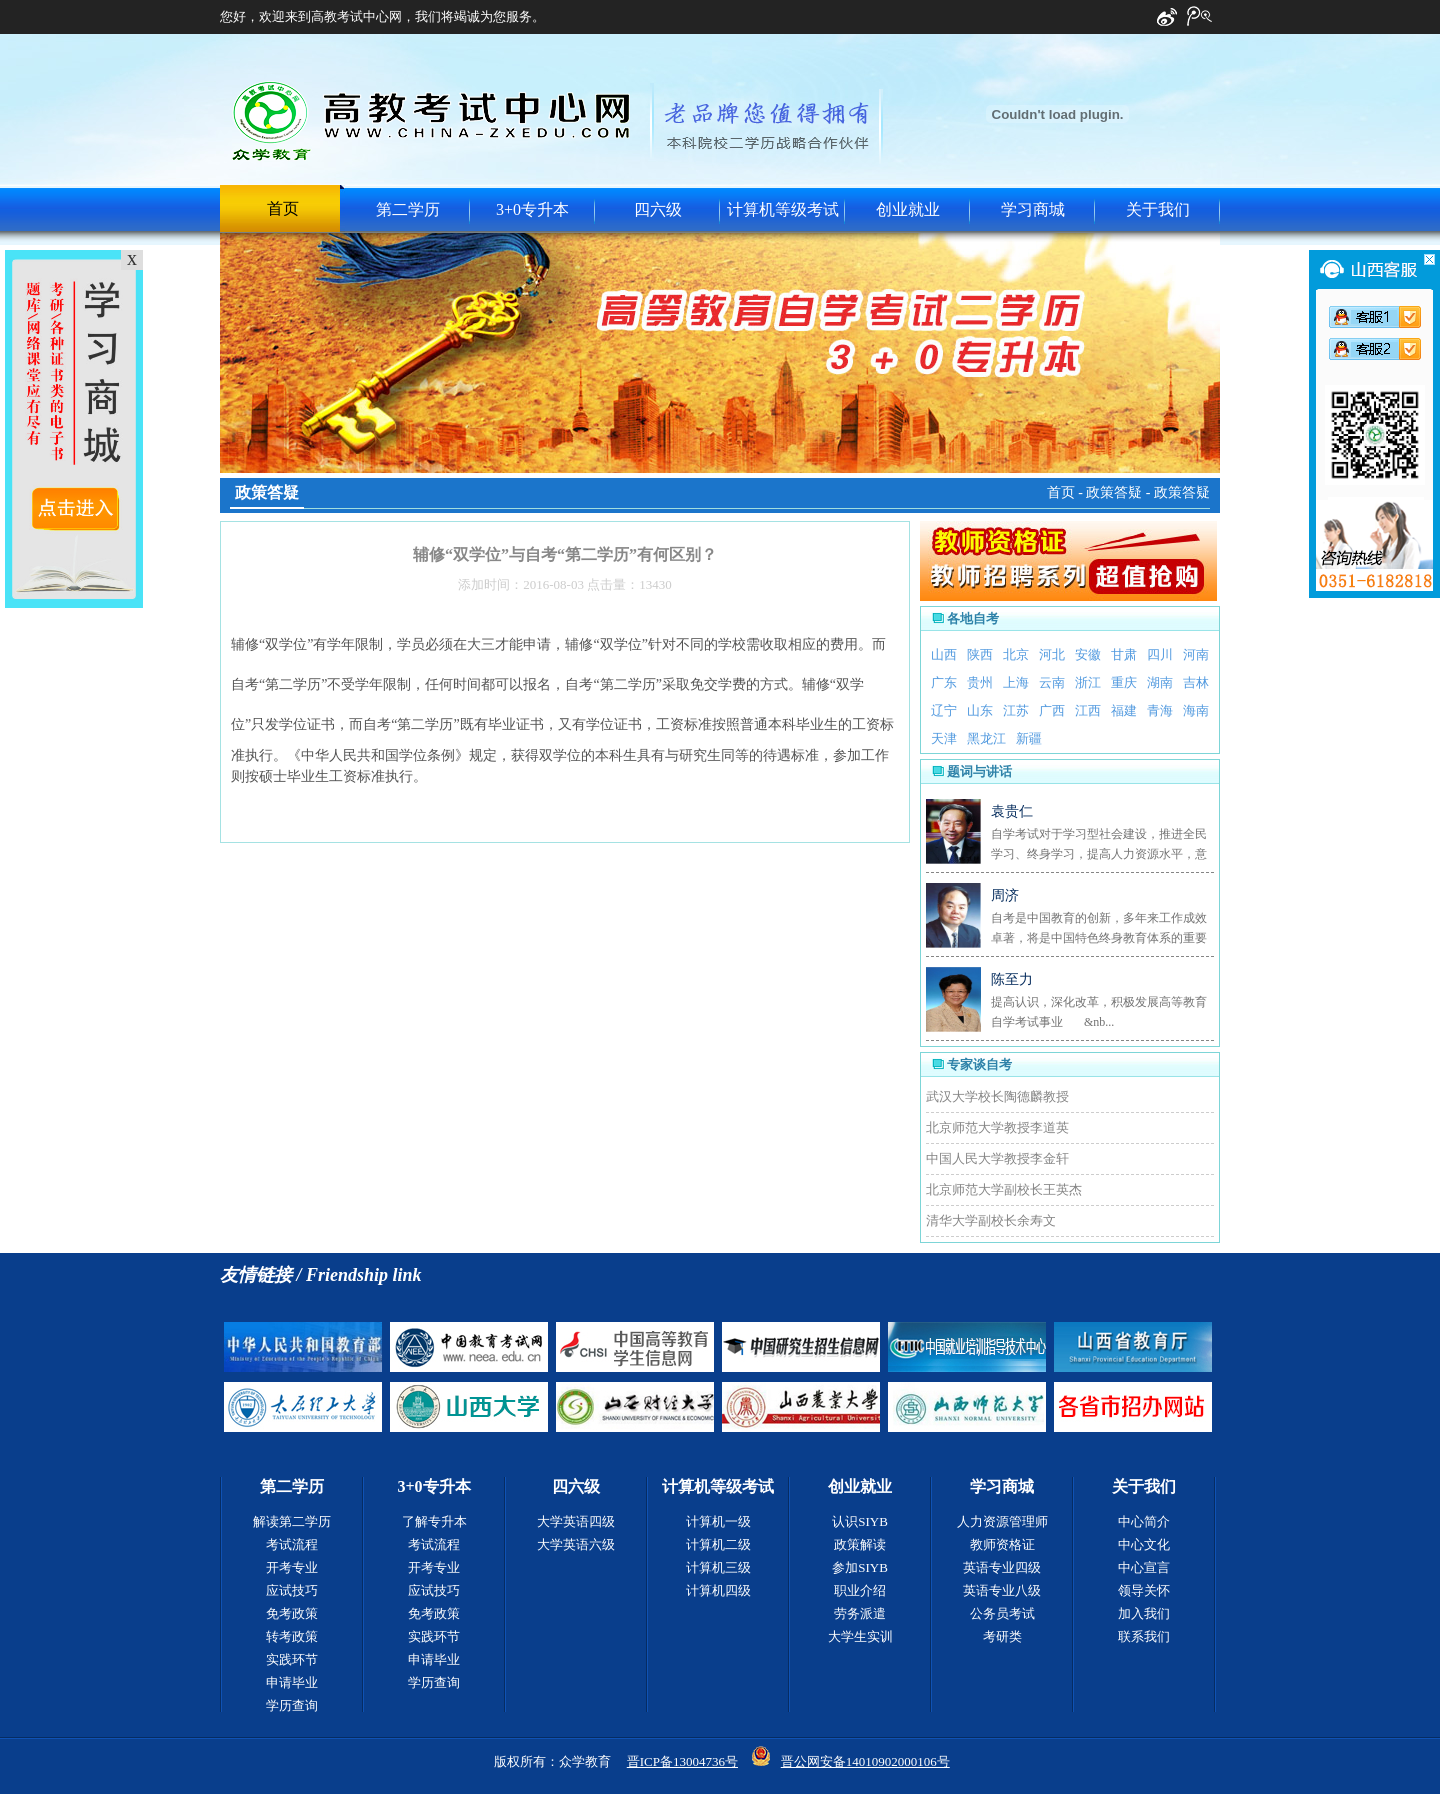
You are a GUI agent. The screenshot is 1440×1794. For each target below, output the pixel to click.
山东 (980, 710)
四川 (1160, 654)
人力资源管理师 (1002, 1521)
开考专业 (292, 1567)
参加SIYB (860, 1567)
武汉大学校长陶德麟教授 (997, 1096)
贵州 (980, 682)
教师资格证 (1002, 1544)
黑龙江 (986, 738)
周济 (1005, 895)
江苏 (1016, 710)
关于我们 (1158, 209)
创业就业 (908, 209)
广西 (1052, 710)
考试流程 (292, 1544)
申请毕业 (292, 1682)
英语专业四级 (1002, 1567)
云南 (1052, 682)
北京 (1016, 654)
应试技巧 (292, 1590)
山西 (944, 654)
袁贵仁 (1012, 811)
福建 (1124, 710)
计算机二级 (718, 1544)
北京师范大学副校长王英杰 (1004, 1189)
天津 (944, 738)
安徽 (1088, 654)
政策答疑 (1114, 492)
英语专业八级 (1002, 1590)
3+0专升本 (532, 209)
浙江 (1088, 682)
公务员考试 (1002, 1613)
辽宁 (944, 710)
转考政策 (292, 1636)
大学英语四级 (576, 1521)
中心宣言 (1144, 1567)
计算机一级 (718, 1521)
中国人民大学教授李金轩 (997, 1158)
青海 (1160, 710)
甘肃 (1124, 654)
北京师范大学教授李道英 (997, 1127)
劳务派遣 (860, 1613)
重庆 (1124, 682)
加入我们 (1144, 1613)
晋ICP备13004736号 (682, 1761)
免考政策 (292, 1613)
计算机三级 (718, 1567)
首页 (283, 208)
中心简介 (1144, 1521)
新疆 (1029, 738)
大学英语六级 (576, 1544)
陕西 (980, 654)
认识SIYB (860, 1521)
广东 (944, 682)
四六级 (658, 209)
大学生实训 (860, 1636)
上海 (1016, 682)
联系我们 (1144, 1636)
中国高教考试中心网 (433, 120)
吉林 (1196, 682)
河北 (1052, 654)
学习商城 (1033, 209)
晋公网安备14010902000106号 (865, 1761)
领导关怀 (1144, 1590)
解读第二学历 (292, 1521)
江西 (1088, 710)
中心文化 (1144, 1544)
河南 (1196, 654)
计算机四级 (718, 1590)
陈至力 (1012, 979)
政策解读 (860, 1544)
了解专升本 (434, 1521)
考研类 (1002, 1636)
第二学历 (408, 209)
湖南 (1160, 682)
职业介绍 (860, 1590)
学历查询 (292, 1705)
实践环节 (292, 1659)
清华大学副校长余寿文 (991, 1220)
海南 (1196, 710)
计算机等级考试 (783, 209)
